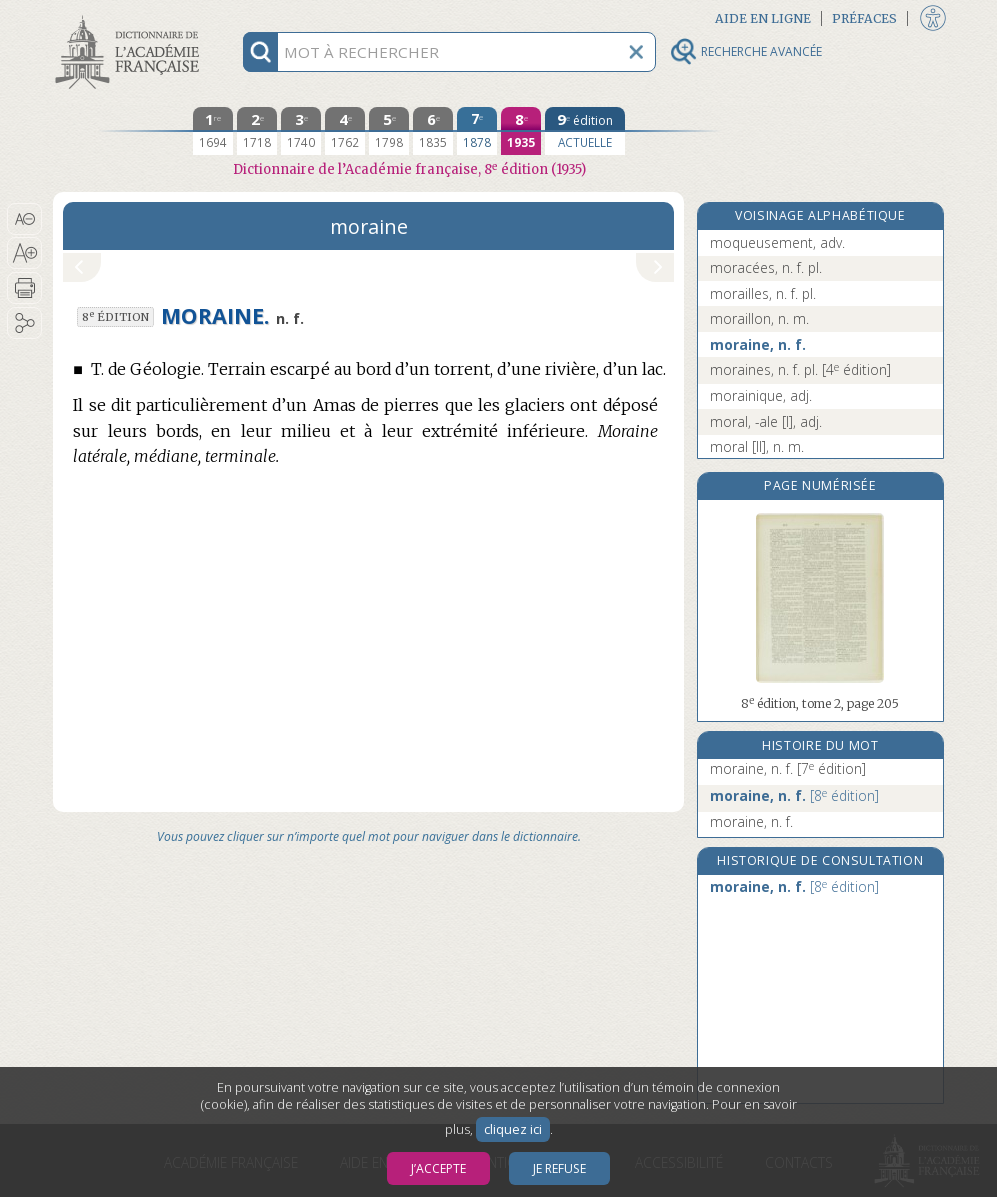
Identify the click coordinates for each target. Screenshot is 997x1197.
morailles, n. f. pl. (763, 293)
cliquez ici (513, 1129)
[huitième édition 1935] (521, 131)
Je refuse (559, 1168)
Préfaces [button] (864, 18)
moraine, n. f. (758, 344)
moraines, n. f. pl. (800, 369)
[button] (24, 219)
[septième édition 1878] (477, 131)
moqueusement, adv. (777, 242)
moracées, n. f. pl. (766, 267)
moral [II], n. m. (757, 446)
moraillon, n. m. (759, 318)
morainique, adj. (761, 395)
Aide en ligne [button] (763, 18)
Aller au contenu (131, 17)
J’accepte (438, 1168)
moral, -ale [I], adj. (766, 421)
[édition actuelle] (585, 131)
